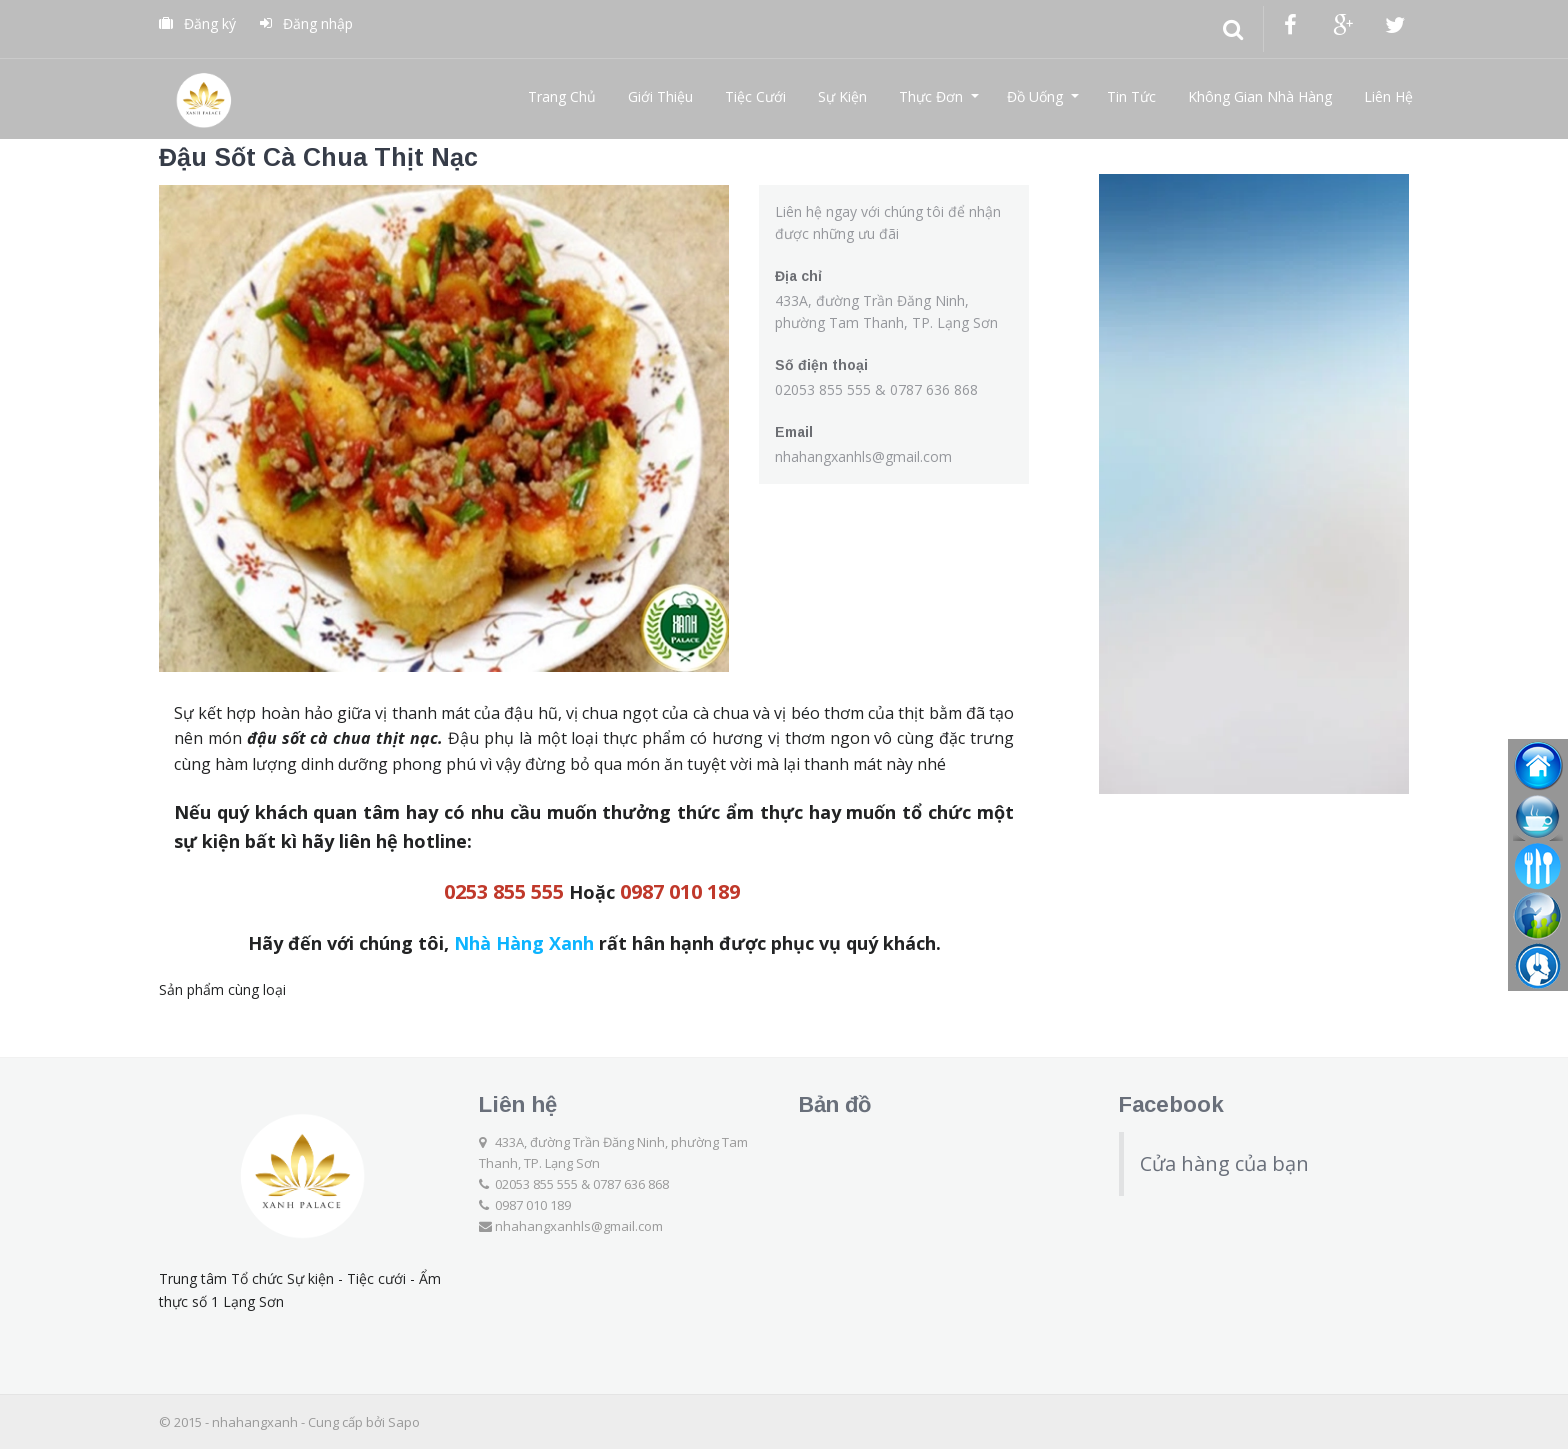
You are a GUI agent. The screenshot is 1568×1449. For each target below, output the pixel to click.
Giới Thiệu (660, 96)
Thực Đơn (931, 96)
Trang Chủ (562, 96)
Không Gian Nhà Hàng (1260, 96)
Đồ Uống (1035, 96)
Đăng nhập (306, 23)
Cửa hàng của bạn (1224, 1163)
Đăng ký (197, 23)
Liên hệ (518, 1104)
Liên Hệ (1388, 96)
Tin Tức (1131, 96)
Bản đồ (835, 1104)
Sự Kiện (842, 96)
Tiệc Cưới (755, 96)
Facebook (1171, 1104)
